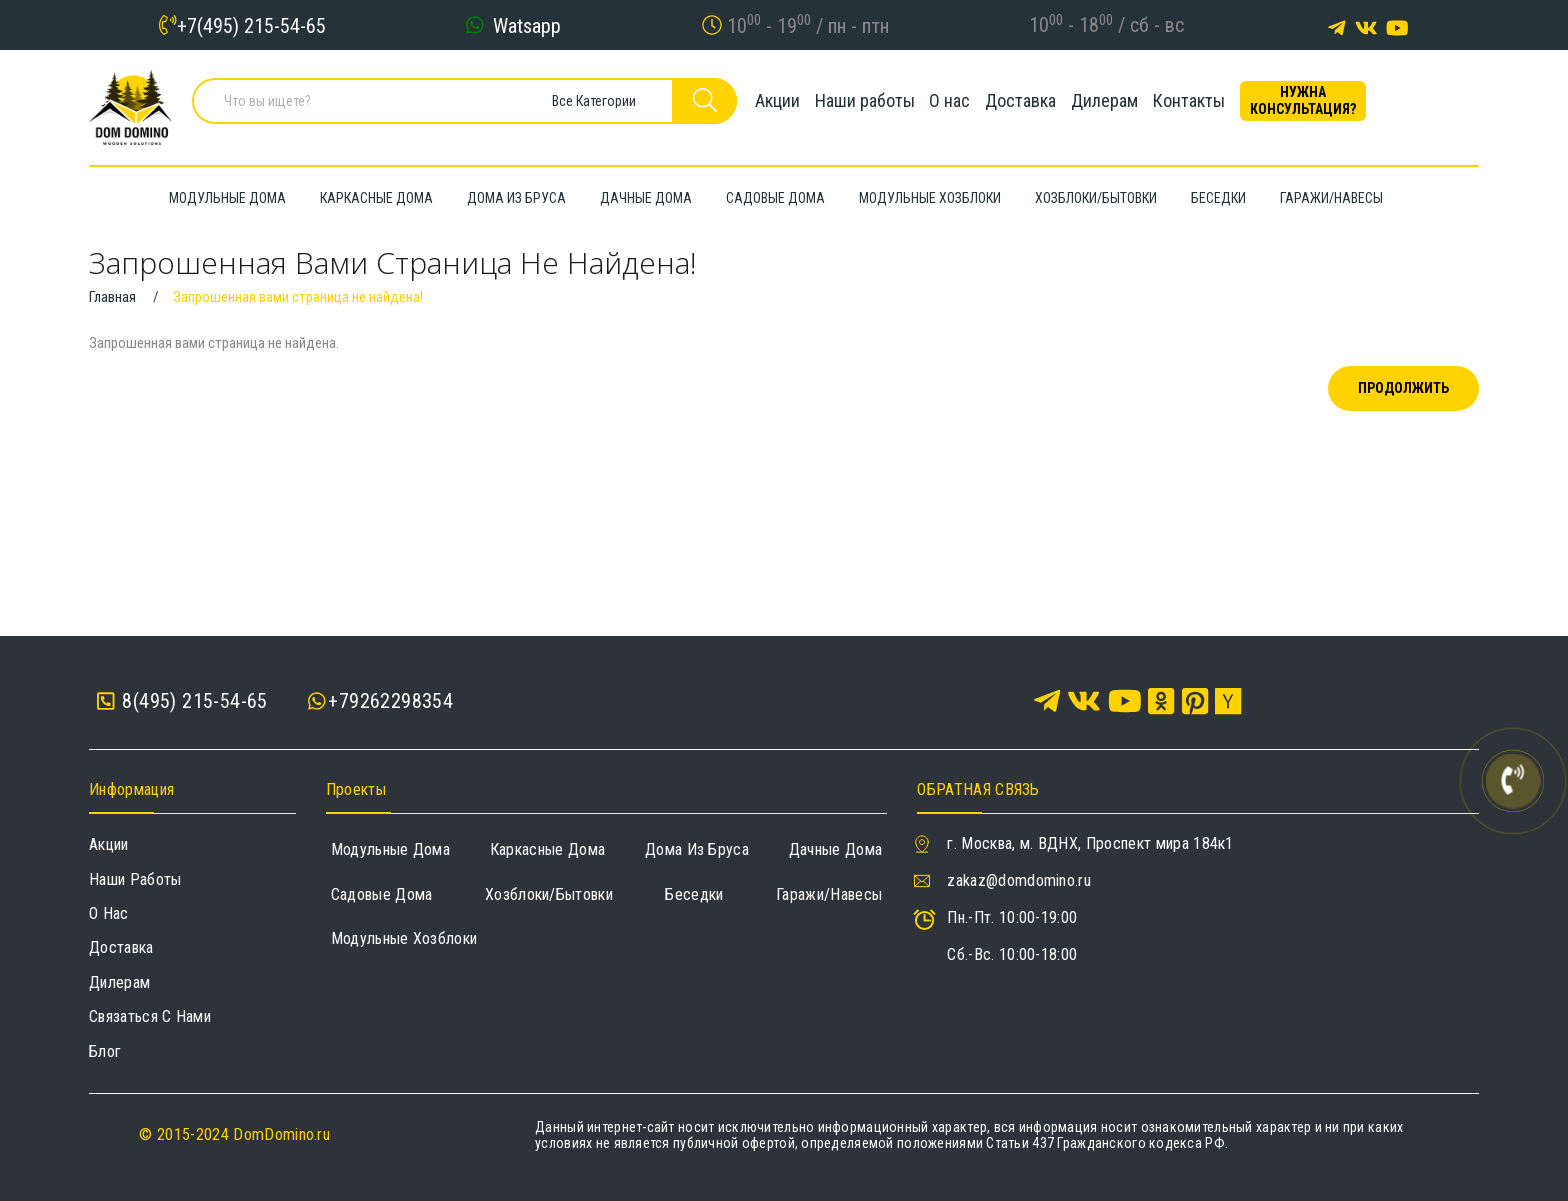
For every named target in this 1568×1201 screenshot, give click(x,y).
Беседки (694, 894)
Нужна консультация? (1389, 104)
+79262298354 (390, 701)
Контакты (1256, 104)
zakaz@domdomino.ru (1019, 880)
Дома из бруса (697, 849)
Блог (105, 1051)
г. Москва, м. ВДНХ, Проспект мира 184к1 (1090, 843)
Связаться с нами (150, 1016)
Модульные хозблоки (404, 938)
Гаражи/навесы (829, 894)
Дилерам (1152, 104)
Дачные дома (836, 849)
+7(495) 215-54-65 (251, 25)
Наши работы (855, 104)
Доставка (1049, 104)
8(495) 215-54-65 (182, 701)
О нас (959, 104)
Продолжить (1403, 388)
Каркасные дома (547, 849)
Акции (748, 104)
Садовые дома (382, 894)
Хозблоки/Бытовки (549, 894)
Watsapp (527, 25)
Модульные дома (390, 849)
